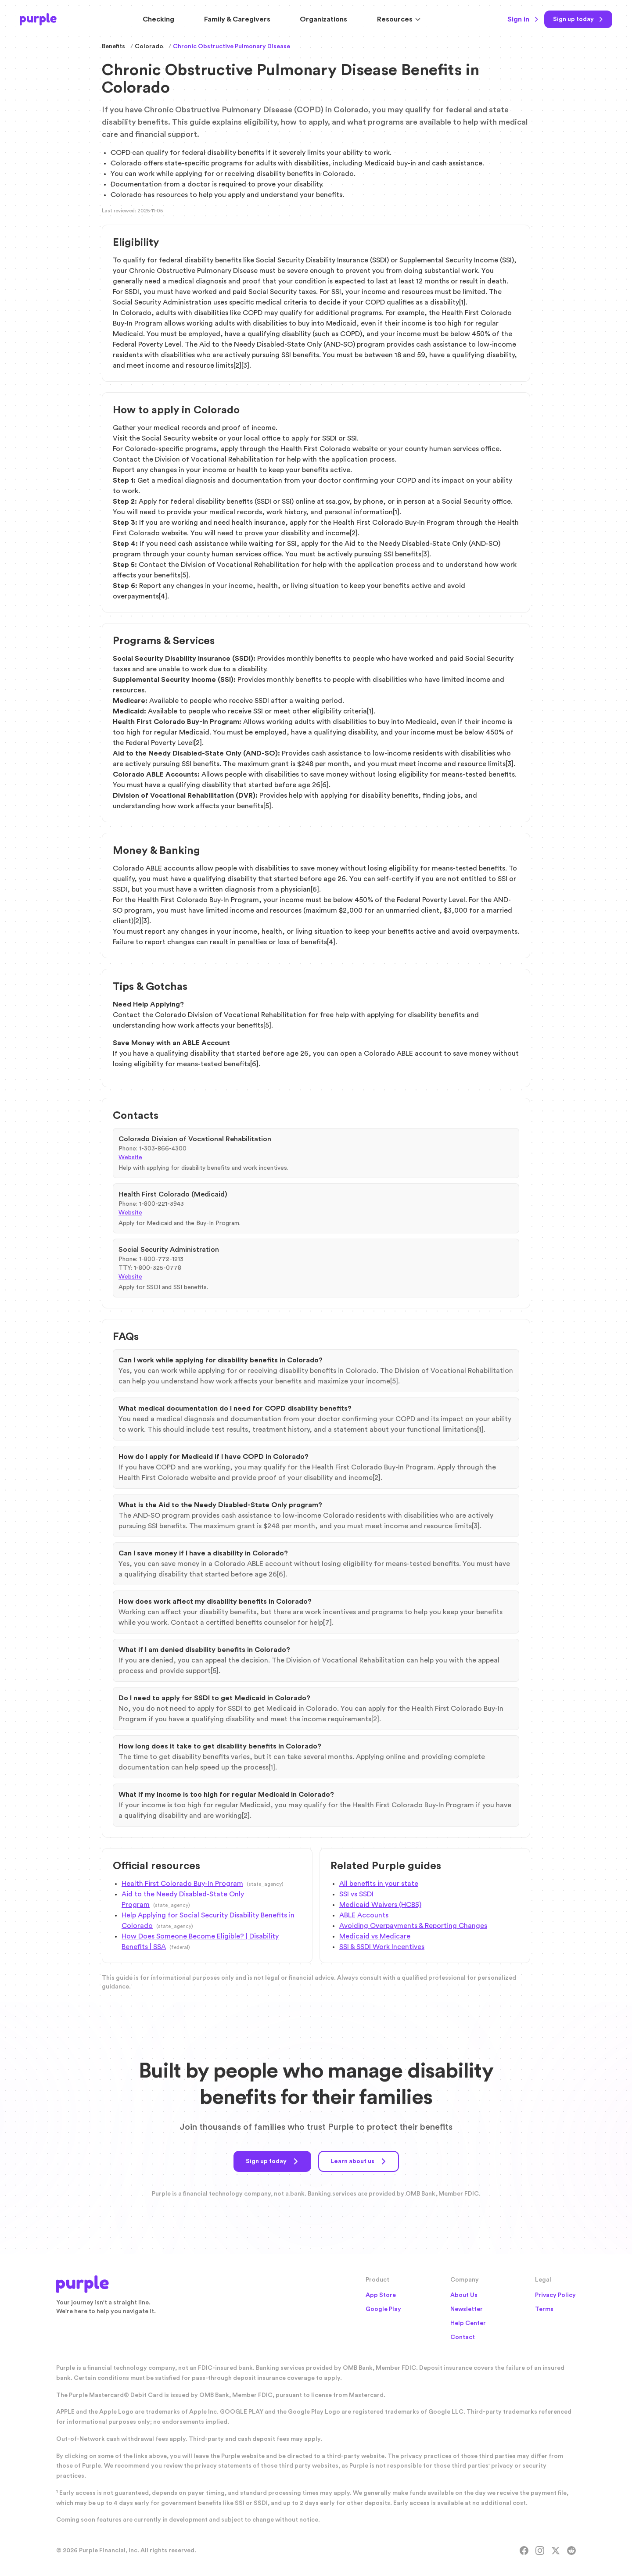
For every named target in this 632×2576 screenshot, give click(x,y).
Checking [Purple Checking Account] (158, 19)
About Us (464, 2295)
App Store (381, 2295)
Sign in (523, 19)
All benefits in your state (378, 1883)
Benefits (113, 46)
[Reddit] (571, 2550)
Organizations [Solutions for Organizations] (323, 19)
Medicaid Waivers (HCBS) (380, 1904)
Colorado (149, 46)
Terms (544, 2309)
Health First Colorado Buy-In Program (182, 1883)
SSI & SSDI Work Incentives (381, 1946)
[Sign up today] (578, 19)
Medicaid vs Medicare (374, 1936)
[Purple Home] (38, 19)
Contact (462, 2337)
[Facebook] (524, 2550)
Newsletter (466, 2309)
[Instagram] (539, 2550)
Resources (399, 19)
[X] (555, 2550)
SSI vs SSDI (356, 1894)
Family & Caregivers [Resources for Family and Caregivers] (237, 19)
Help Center (468, 2323)
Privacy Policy (555, 2295)
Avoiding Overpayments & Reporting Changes (413, 1925)
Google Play (383, 2309)
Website (130, 1157)
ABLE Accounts (363, 1915)
